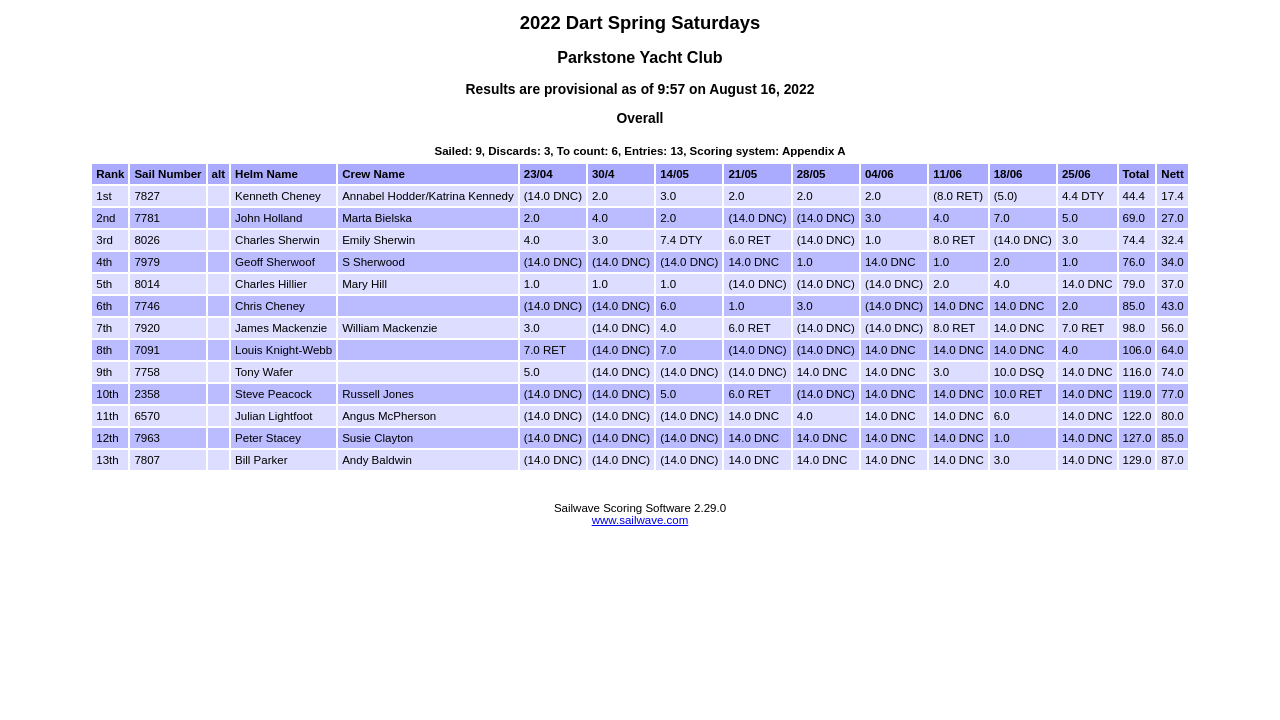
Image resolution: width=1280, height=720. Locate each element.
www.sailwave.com (640, 520)
